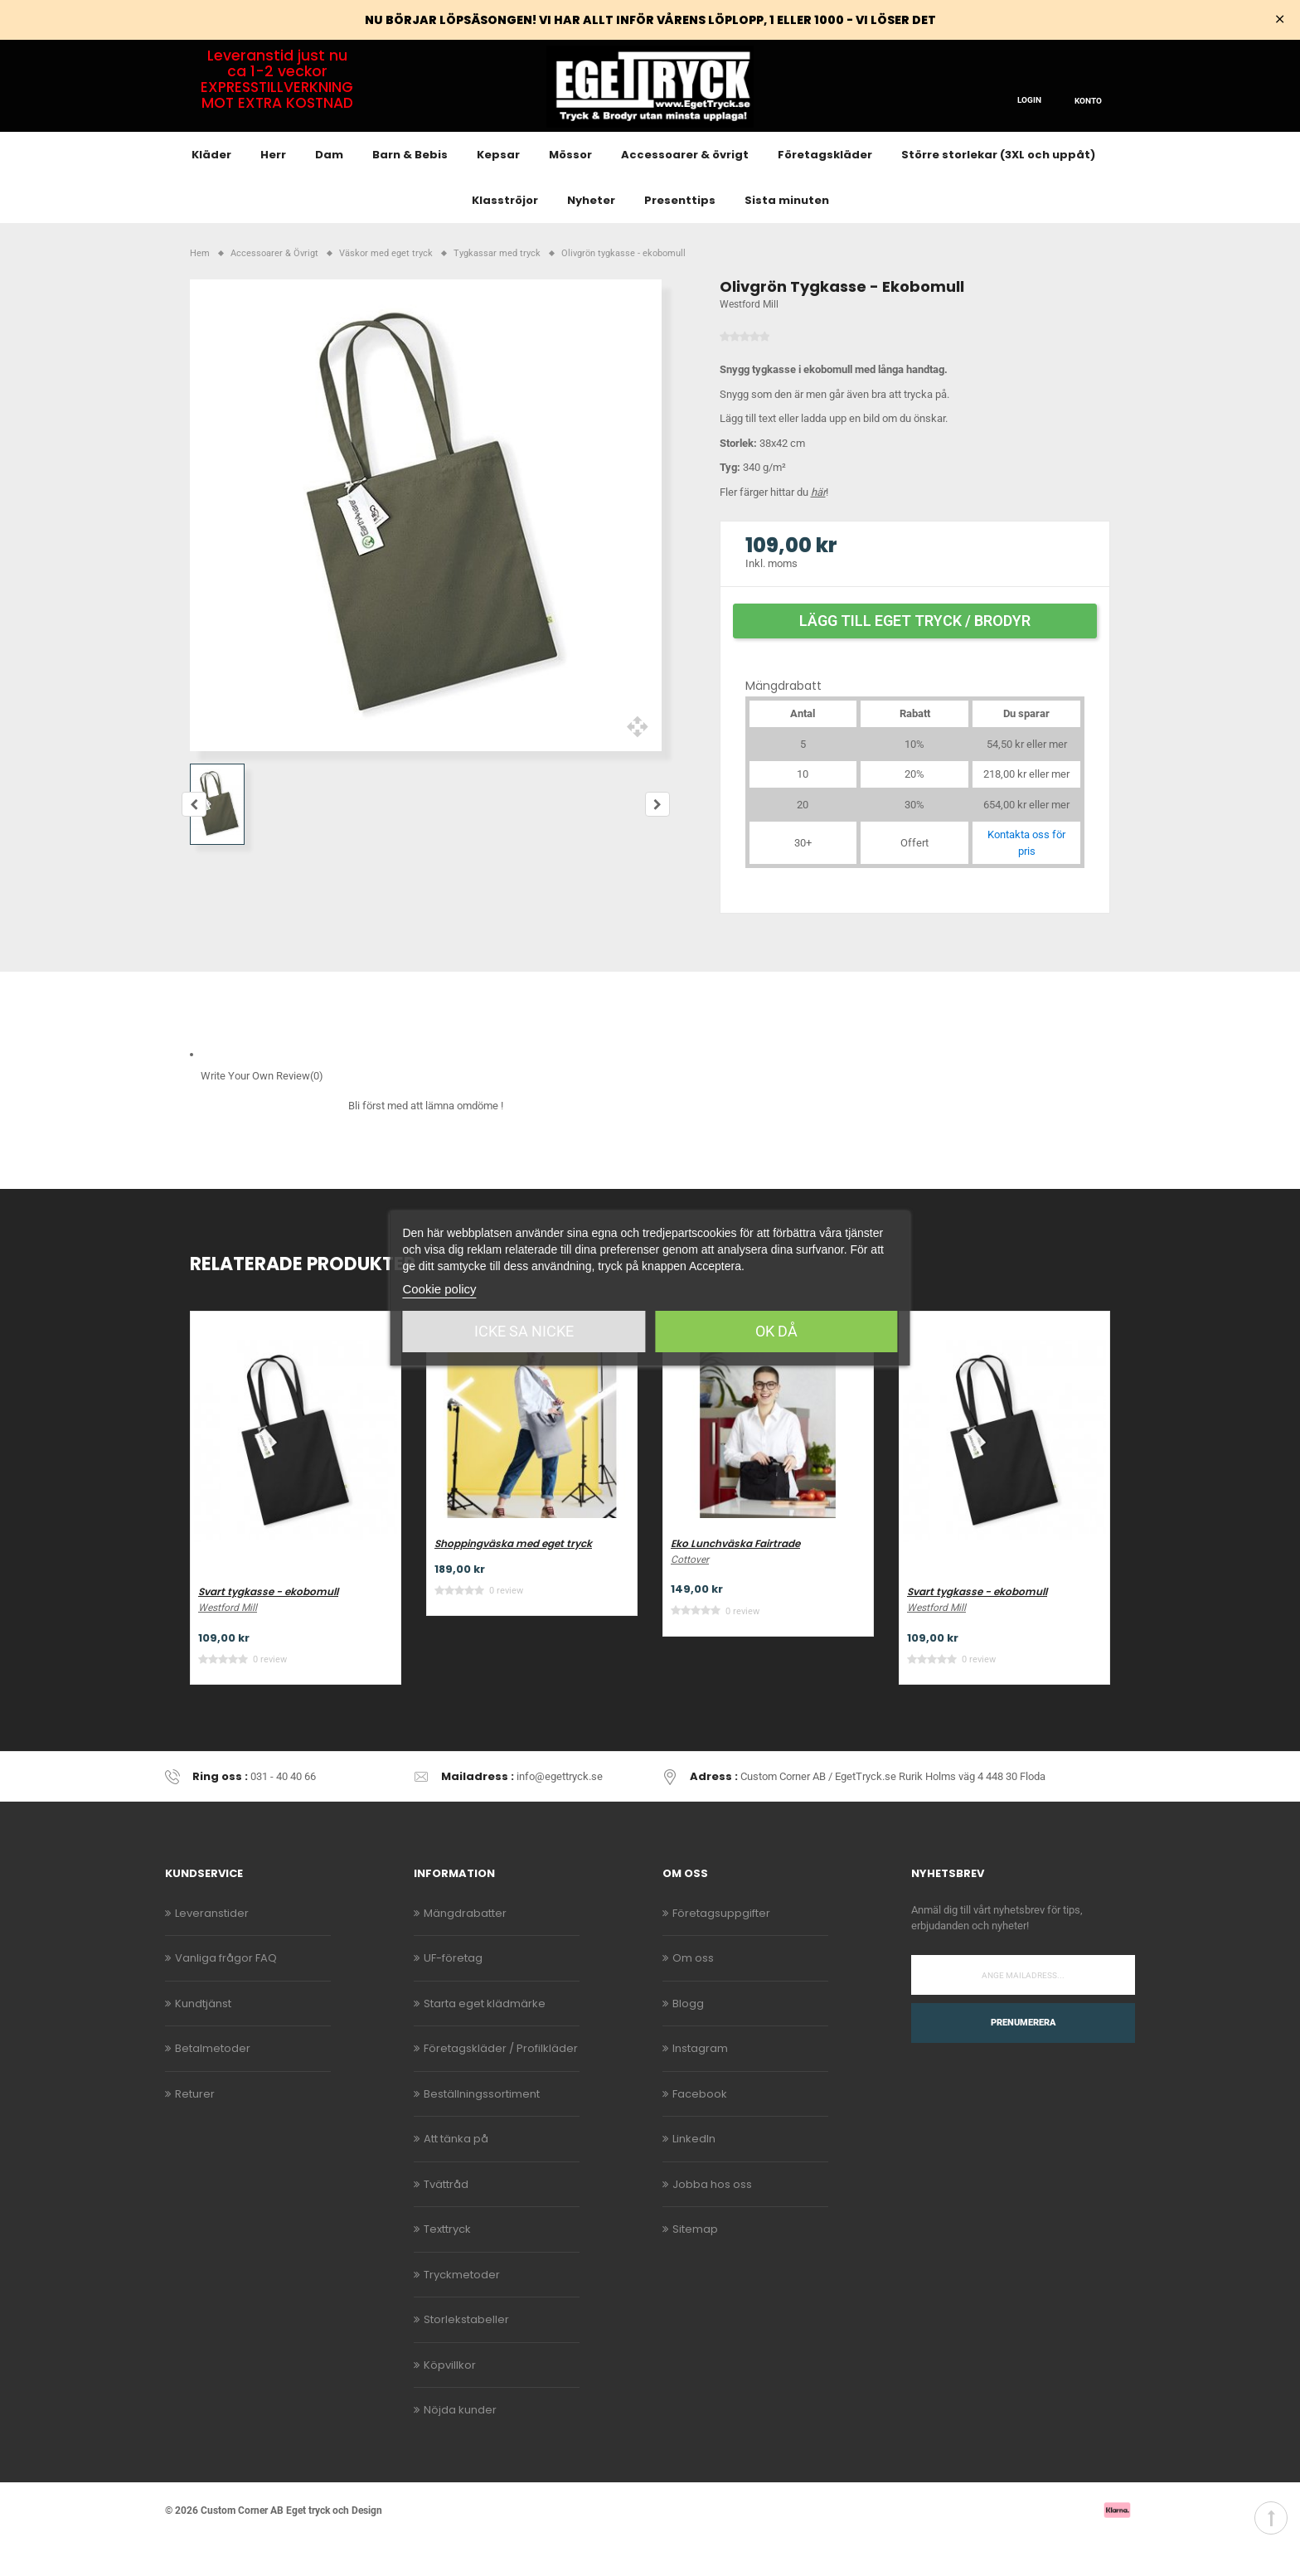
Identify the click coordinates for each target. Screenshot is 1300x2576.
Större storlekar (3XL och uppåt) (998, 193)
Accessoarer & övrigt (685, 193)
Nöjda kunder (460, 2448)
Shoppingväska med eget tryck (513, 1581)
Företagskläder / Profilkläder (501, 2086)
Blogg (688, 2041)
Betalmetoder (212, 2086)
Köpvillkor (450, 2402)
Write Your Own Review (262, 1114)
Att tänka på (456, 2177)
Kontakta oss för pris (1026, 880)
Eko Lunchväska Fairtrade (735, 1581)
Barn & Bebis (410, 193)
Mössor (570, 193)
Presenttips (679, 238)
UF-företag (453, 1996)
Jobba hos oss (712, 2221)
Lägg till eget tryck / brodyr (915, 658)
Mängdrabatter (465, 1950)
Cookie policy (439, 1289)
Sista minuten (787, 238)
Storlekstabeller (466, 2357)
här (818, 529)
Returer (195, 2131)
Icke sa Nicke (524, 1331)
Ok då (776, 1331)
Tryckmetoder (462, 2312)
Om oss (693, 1996)
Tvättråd (446, 2221)
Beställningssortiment (482, 2131)
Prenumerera (1023, 2059)
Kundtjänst (203, 2041)
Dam (329, 193)
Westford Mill (749, 342)
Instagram (700, 2086)
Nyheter (591, 238)
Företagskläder (825, 193)
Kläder (211, 193)
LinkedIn (693, 2177)
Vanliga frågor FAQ (226, 1996)
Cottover (690, 1597)
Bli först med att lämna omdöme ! (425, 1144)
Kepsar (498, 193)
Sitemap (695, 2267)
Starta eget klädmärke (485, 2041)
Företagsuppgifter (721, 1950)
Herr (273, 193)
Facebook (699, 2131)
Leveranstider (212, 1950)
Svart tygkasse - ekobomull (268, 1630)
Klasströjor (505, 238)
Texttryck (447, 2267)
